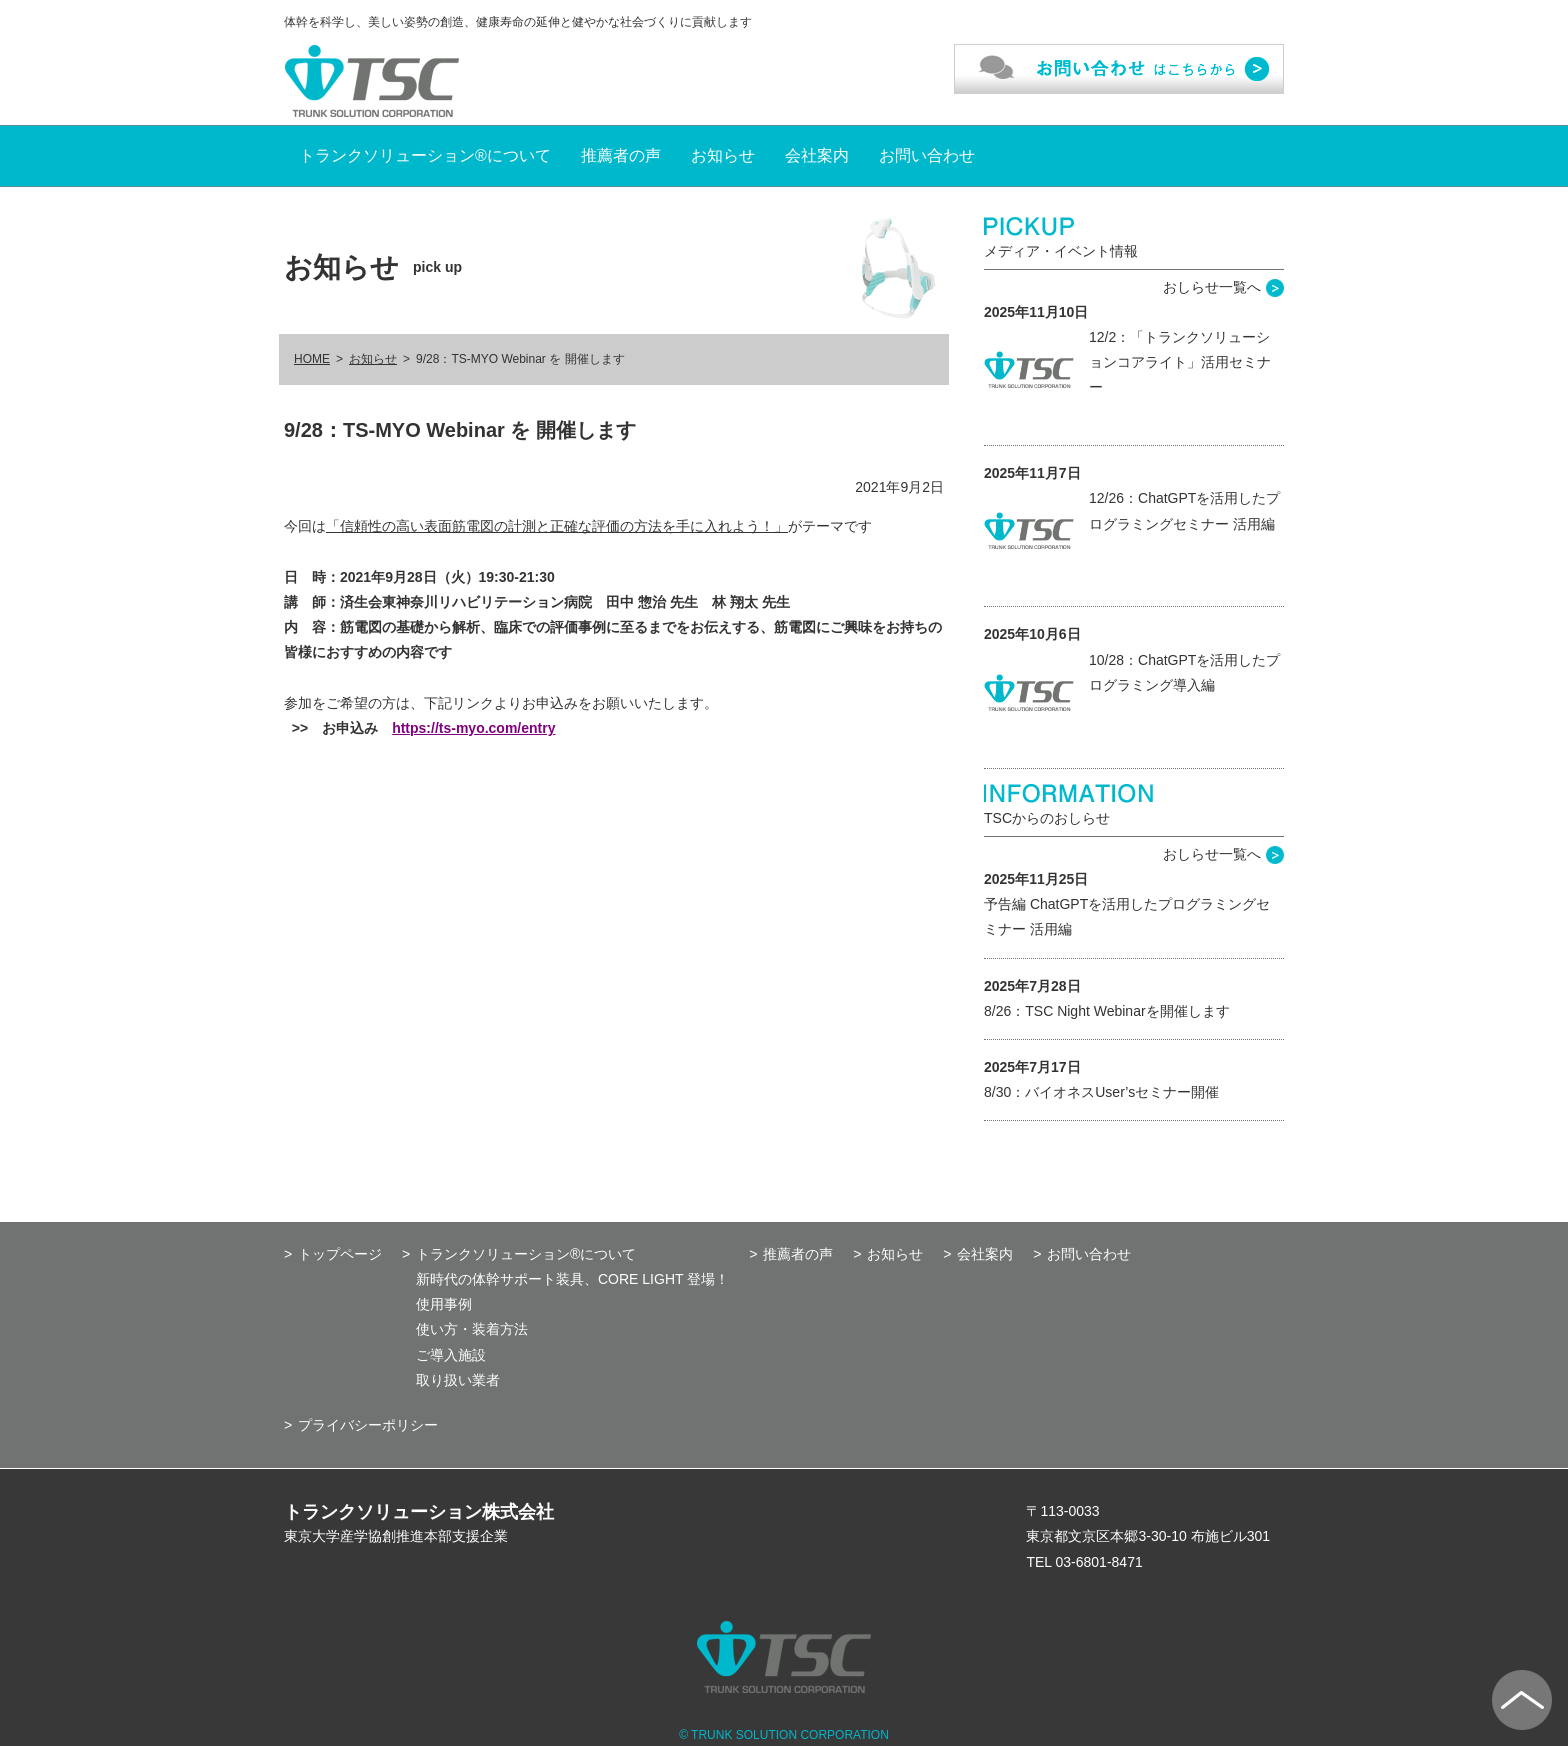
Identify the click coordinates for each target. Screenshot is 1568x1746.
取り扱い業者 (458, 1380)
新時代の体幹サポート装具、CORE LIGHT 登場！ (572, 1279)
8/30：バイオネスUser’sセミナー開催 (1101, 1092)
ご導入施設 (451, 1355)
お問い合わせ (927, 155)
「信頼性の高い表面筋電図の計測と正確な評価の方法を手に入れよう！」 (557, 526)
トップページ (340, 1254)
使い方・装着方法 (472, 1329)
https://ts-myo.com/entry (473, 728)
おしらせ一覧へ (1212, 287)
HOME (312, 359)
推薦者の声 (621, 155)
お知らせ (723, 155)
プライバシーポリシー (368, 1425)
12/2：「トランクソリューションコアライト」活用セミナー (1180, 362)
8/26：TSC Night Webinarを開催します (1107, 1011)
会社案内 (817, 155)
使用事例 (444, 1304)
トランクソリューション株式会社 (419, 1512)
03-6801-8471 (1099, 1562)
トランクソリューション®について (425, 155)
